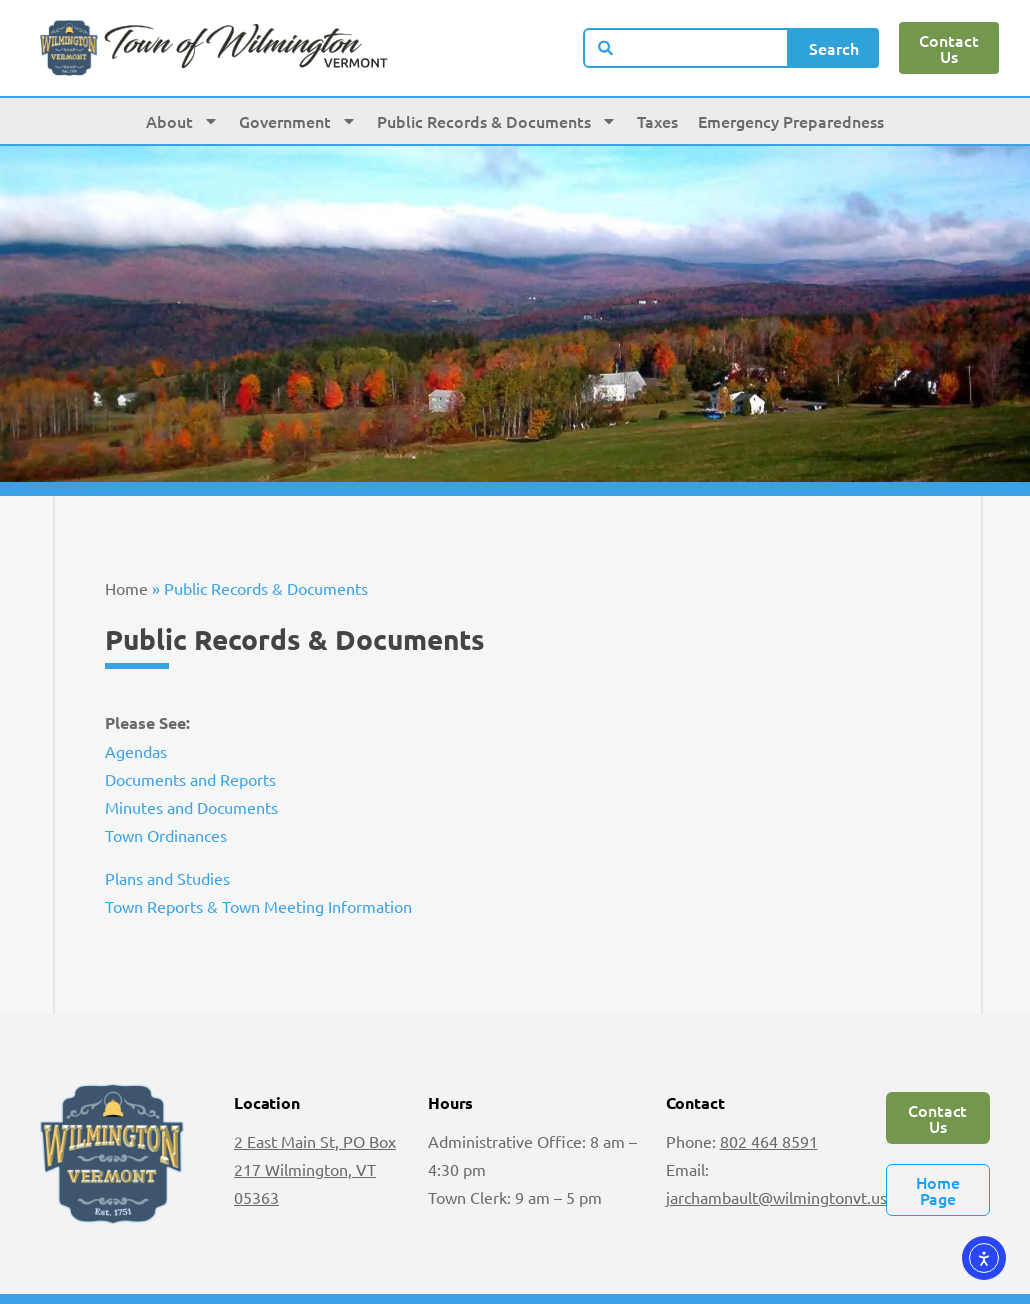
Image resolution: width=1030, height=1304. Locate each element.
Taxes (657, 121)
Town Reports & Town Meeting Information (258, 906)
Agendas (136, 751)
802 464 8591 (769, 1141)
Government (298, 121)
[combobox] (686, 48)
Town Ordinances (166, 835)
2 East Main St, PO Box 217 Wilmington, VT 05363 (315, 1169)
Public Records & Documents (497, 121)
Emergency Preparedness (791, 121)
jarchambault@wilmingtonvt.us (776, 1197)
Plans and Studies (167, 878)
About (182, 121)
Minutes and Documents (191, 807)
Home (126, 588)
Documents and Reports (190, 779)
